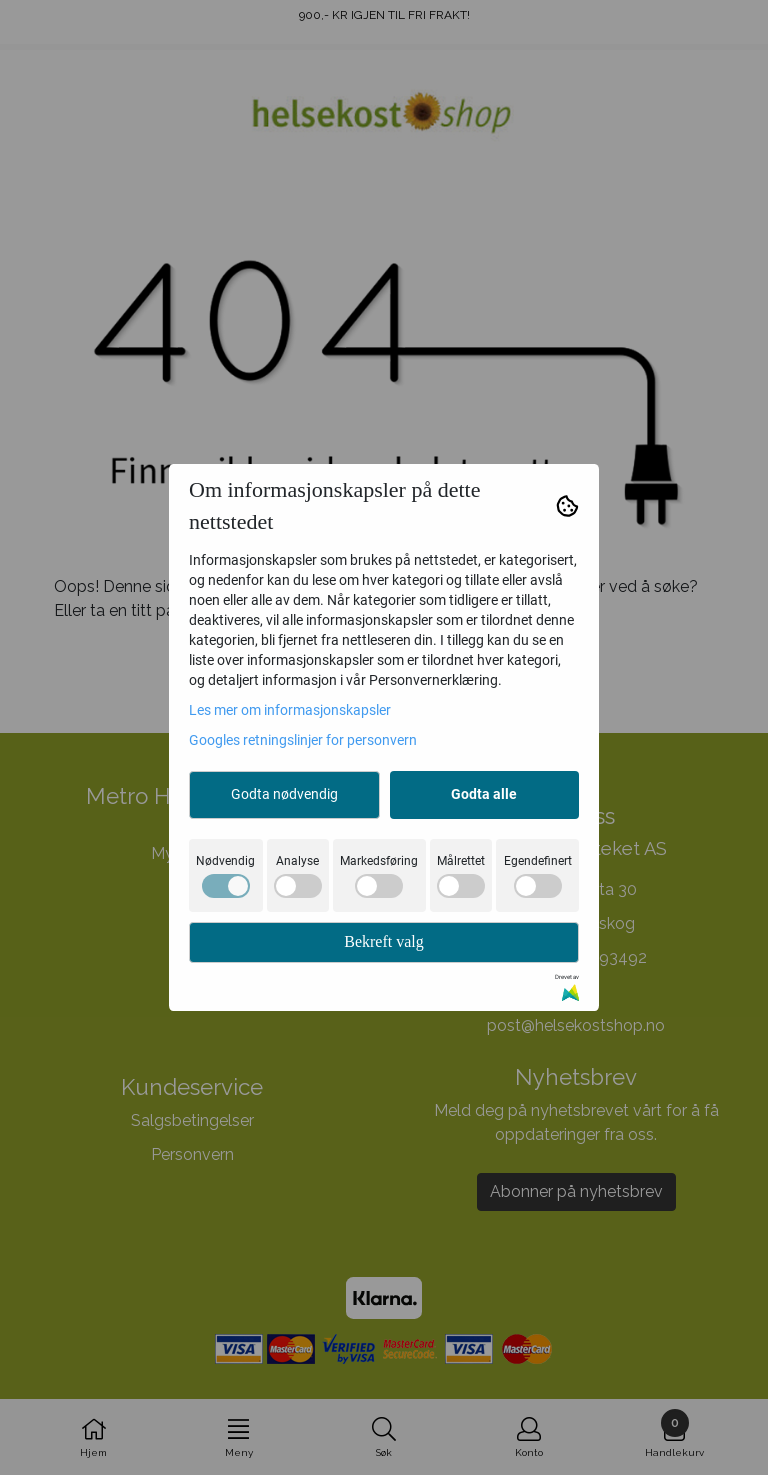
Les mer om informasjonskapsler (290, 710)
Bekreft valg (384, 941)
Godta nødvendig (284, 794)
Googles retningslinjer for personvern (303, 740)
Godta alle (484, 794)
